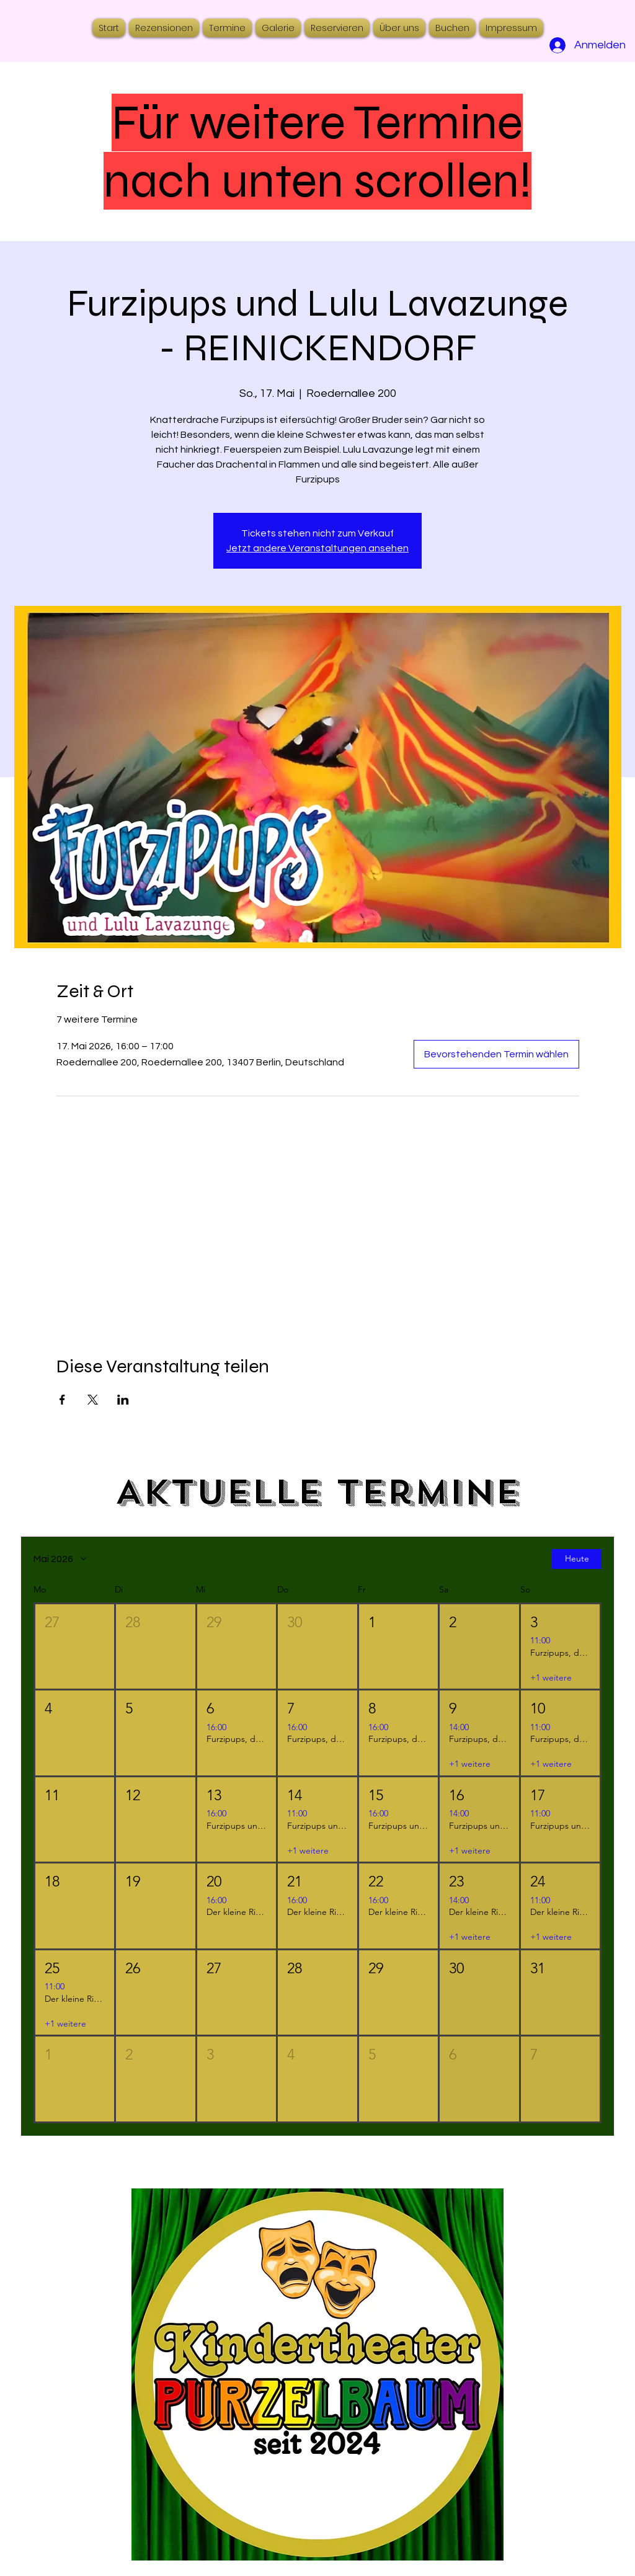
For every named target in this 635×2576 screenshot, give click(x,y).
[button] (74, 1646)
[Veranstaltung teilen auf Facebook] (62, 1400)
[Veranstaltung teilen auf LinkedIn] (123, 1400)
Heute (577, 1558)
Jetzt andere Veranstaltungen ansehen (317, 548)
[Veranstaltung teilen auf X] (93, 1400)
